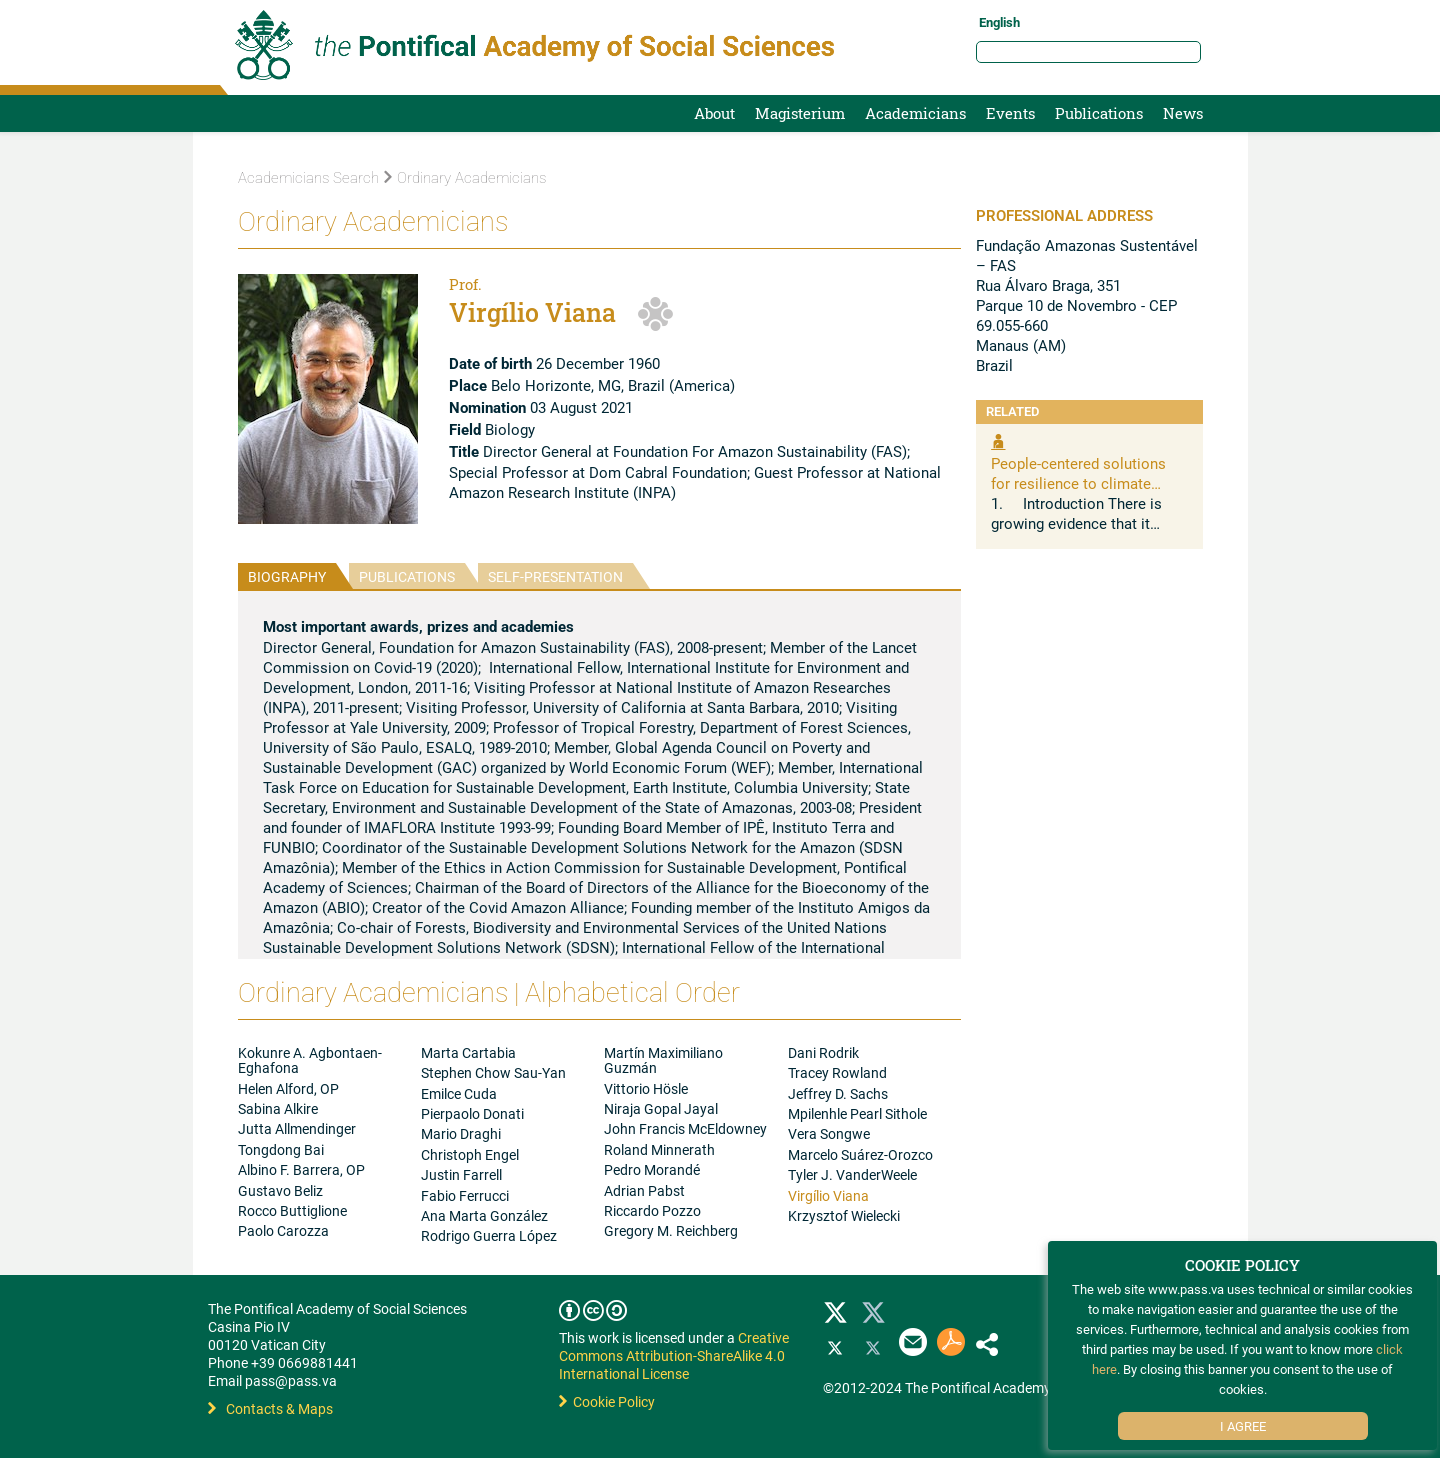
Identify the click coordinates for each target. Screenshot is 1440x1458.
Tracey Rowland (837, 1072)
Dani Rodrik (823, 1052)
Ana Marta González (484, 1215)
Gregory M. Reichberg (671, 1230)
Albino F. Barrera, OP (301, 1169)
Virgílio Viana (828, 1195)
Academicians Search (308, 178)
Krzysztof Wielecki (844, 1215)
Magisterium (800, 113)
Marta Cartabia (468, 1052)
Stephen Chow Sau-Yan (493, 1072)
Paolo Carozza (283, 1230)
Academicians (915, 113)
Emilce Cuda (459, 1093)
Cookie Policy (607, 1401)
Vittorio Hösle (646, 1088)
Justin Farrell (461, 1174)
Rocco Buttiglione (292, 1210)
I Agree (1243, 1426)
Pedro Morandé (652, 1169)
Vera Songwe (829, 1133)
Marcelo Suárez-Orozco (860, 1154)
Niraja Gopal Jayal (661, 1108)
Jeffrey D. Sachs (838, 1093)
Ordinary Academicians (465, 178)
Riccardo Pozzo (652, 1210)
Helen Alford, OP (288, 1088)
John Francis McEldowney (685, 1128)
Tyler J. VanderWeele (852, 1174)
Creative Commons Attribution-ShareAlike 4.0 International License (674, 1355)
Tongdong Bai (281, 1149)
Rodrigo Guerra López (489, 1235)
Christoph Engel (470, 1154)
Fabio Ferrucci (465, 1195)
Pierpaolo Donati (472, 1113)
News (1183, 113)
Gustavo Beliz (280, 1190)
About (714, 113)
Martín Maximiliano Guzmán (663, 1060)
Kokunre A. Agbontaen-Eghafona (310, 1060)
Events (1010, 113)
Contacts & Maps (270, 1408)
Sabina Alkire (278, 1108)
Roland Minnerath (659, 1149)
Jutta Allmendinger (297, 1128)
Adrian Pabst (644, 1190)
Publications (1099, 113)
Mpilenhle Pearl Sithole (857, 1113)
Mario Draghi (461, 1133)
